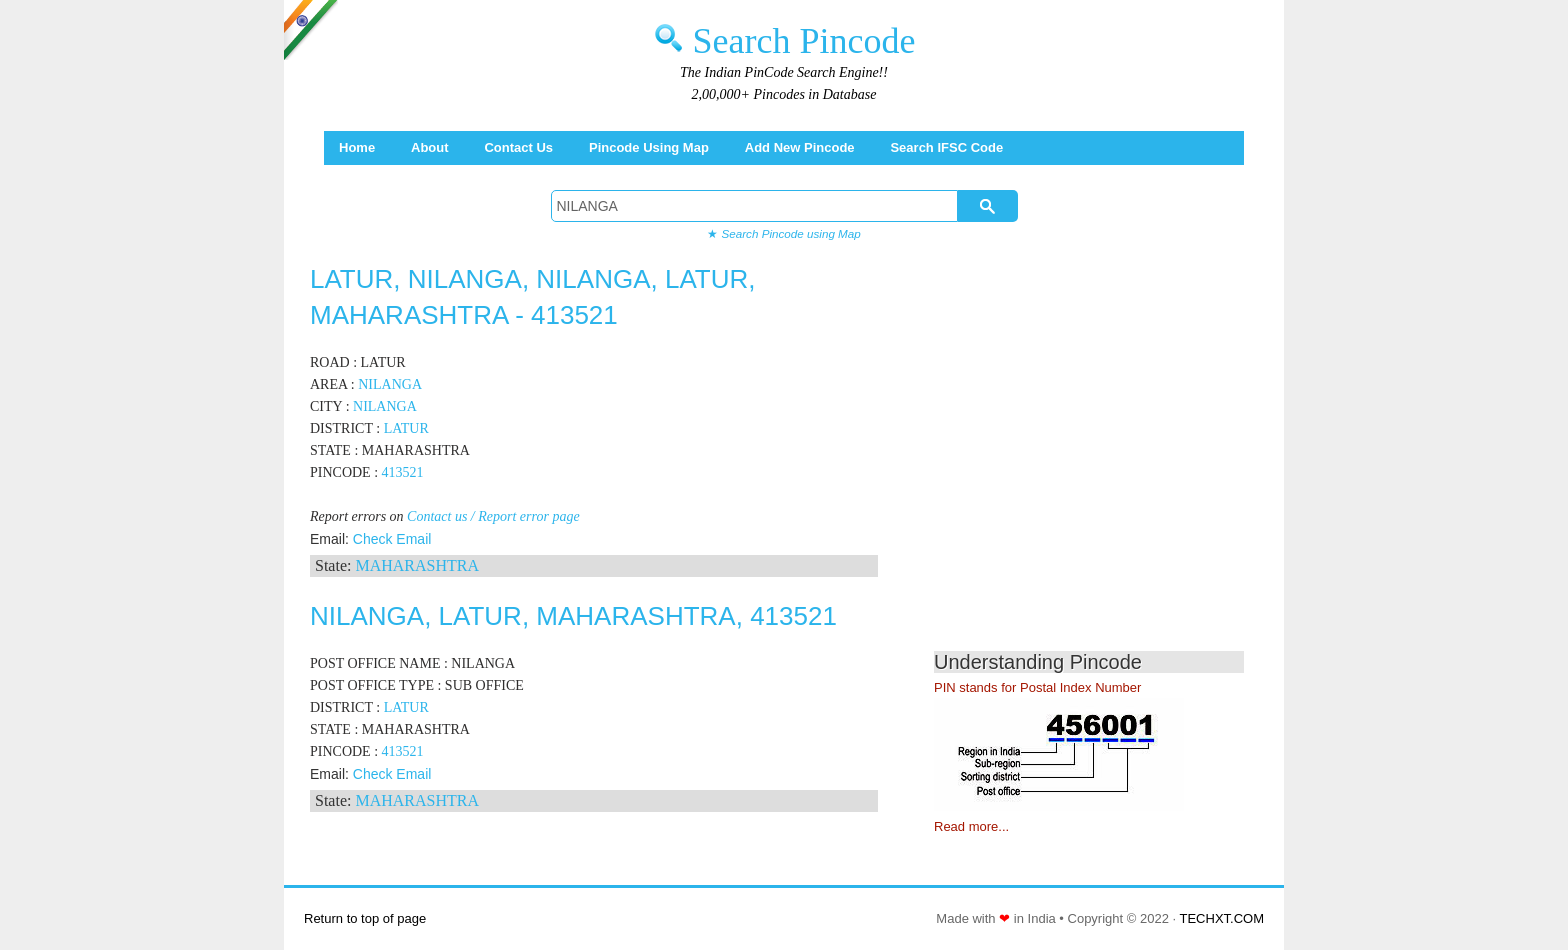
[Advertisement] (1102, 460)
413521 (403, 472)
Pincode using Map (649, 147)
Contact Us (518, 147)
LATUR (406, 428)
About (430, 147)
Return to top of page (365, 918)
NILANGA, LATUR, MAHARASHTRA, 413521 (573, 616)
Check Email (392, 539)
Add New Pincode (800, 147)
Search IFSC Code (946, 147)
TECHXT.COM (1222, 918)
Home (357, 147)
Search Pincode (804, 41)
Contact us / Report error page (493, 516)
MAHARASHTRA (417, 565)
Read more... (971, 826)
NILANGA (390, 384)
